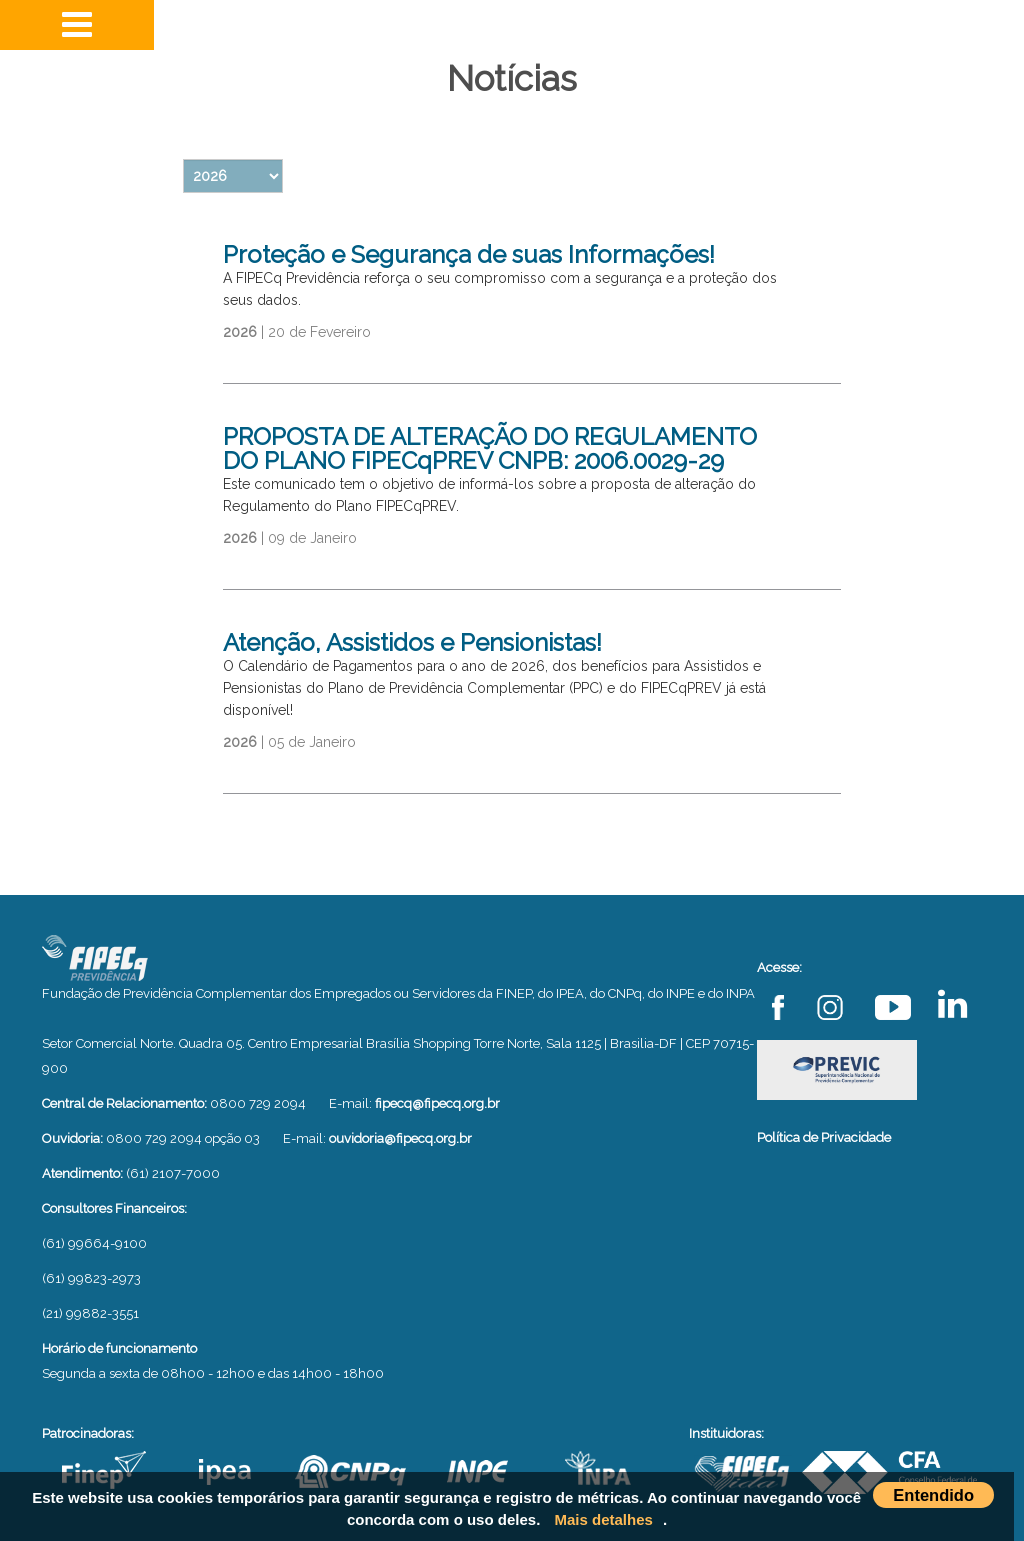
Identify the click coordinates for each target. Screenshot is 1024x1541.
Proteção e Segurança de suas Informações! (469, 254)
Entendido (933, 1495)
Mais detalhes (604, 1519)
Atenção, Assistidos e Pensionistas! (412, 642)
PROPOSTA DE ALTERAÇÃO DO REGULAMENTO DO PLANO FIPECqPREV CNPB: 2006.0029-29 (490, 448)
